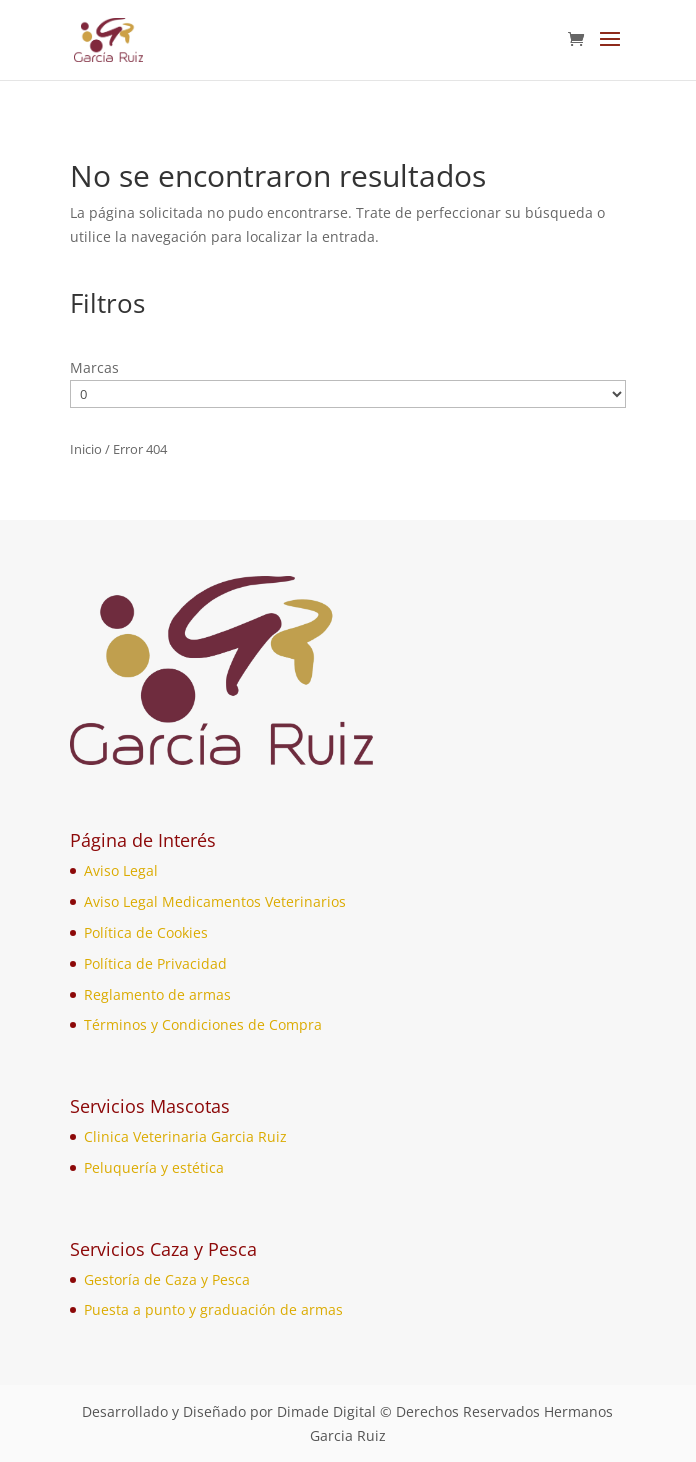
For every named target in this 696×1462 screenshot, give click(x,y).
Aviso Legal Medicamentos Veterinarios (215, 901)
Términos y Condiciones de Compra (203, 1024)
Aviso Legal (121, 870)
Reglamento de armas (157, 994)
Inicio (86, 449)
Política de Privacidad (155, 963)
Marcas (94, 367)
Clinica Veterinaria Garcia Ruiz (185, 1136)
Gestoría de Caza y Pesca (167, 1279)
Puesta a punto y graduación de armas (213, 1309)
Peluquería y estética (154, 1167)
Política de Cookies (146, 932)
